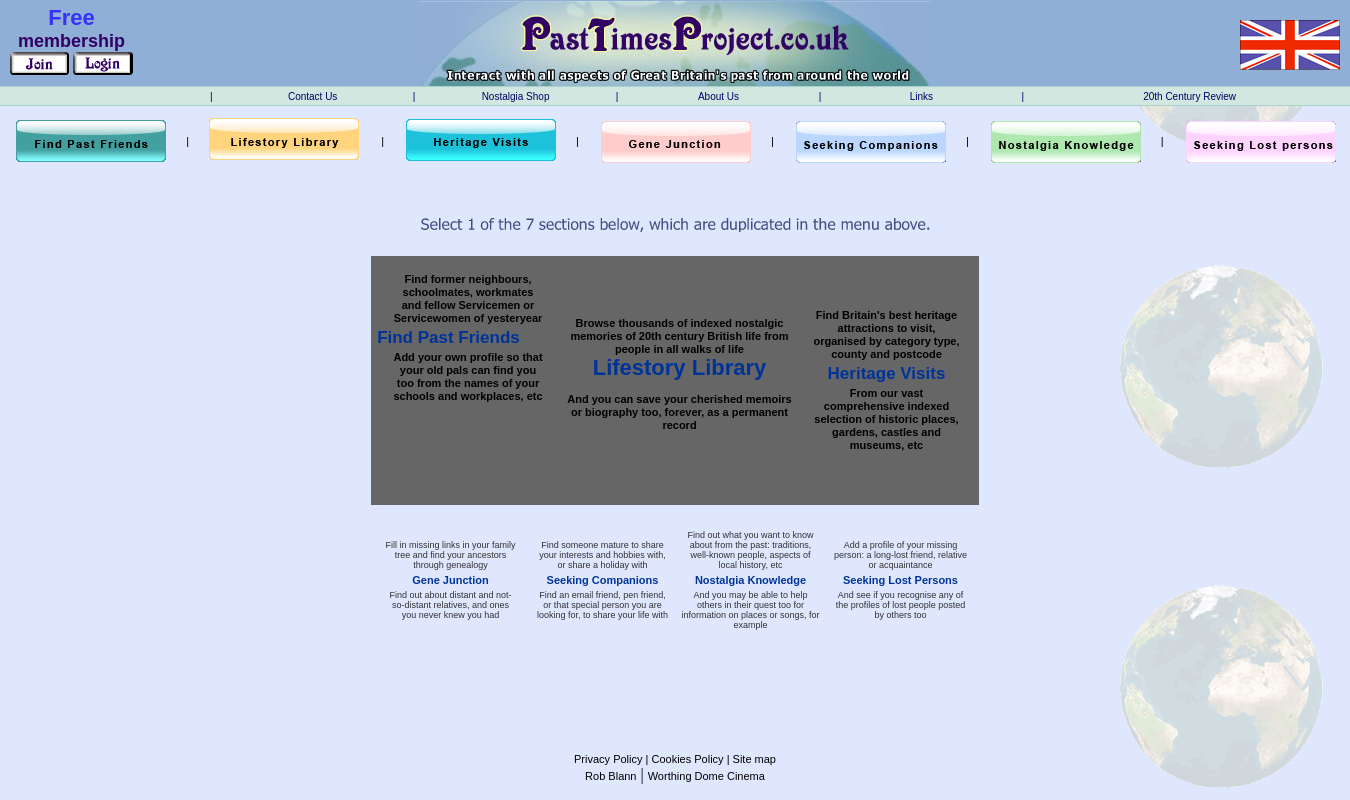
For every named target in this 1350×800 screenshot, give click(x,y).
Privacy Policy (608, 759)
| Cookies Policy (682, 759)
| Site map (750, 759)
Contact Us (312, 96)
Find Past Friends (448, 337)
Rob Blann (610, 776)
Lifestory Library (680, 367)
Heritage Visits (887, 373)
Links (921, 96)
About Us (718, 96)
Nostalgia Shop (516, 96)
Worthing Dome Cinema (706, 776)
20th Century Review (1189, 96)
